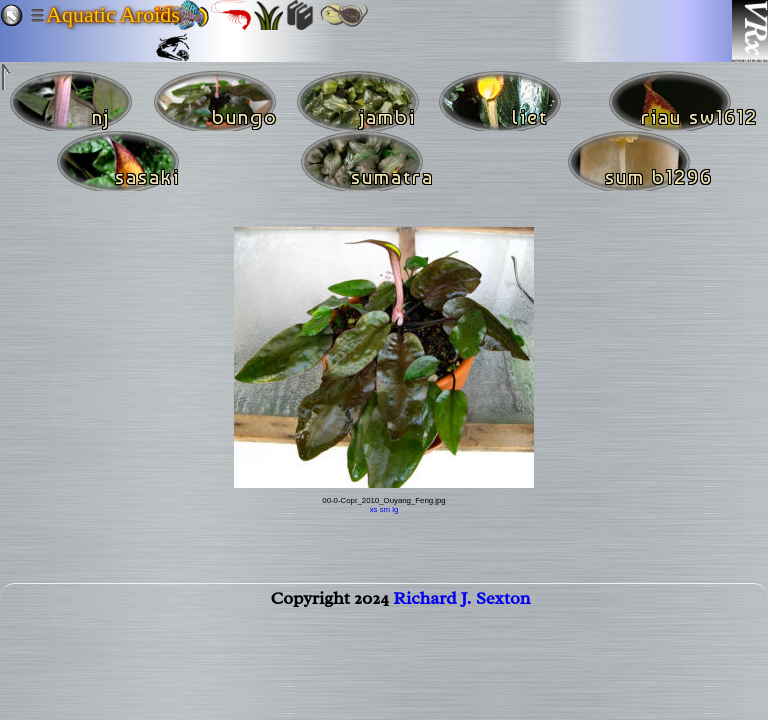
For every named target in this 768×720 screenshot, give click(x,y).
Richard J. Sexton (461, 602)
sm (385, 509)
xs (374, 509)
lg (395, 509)
